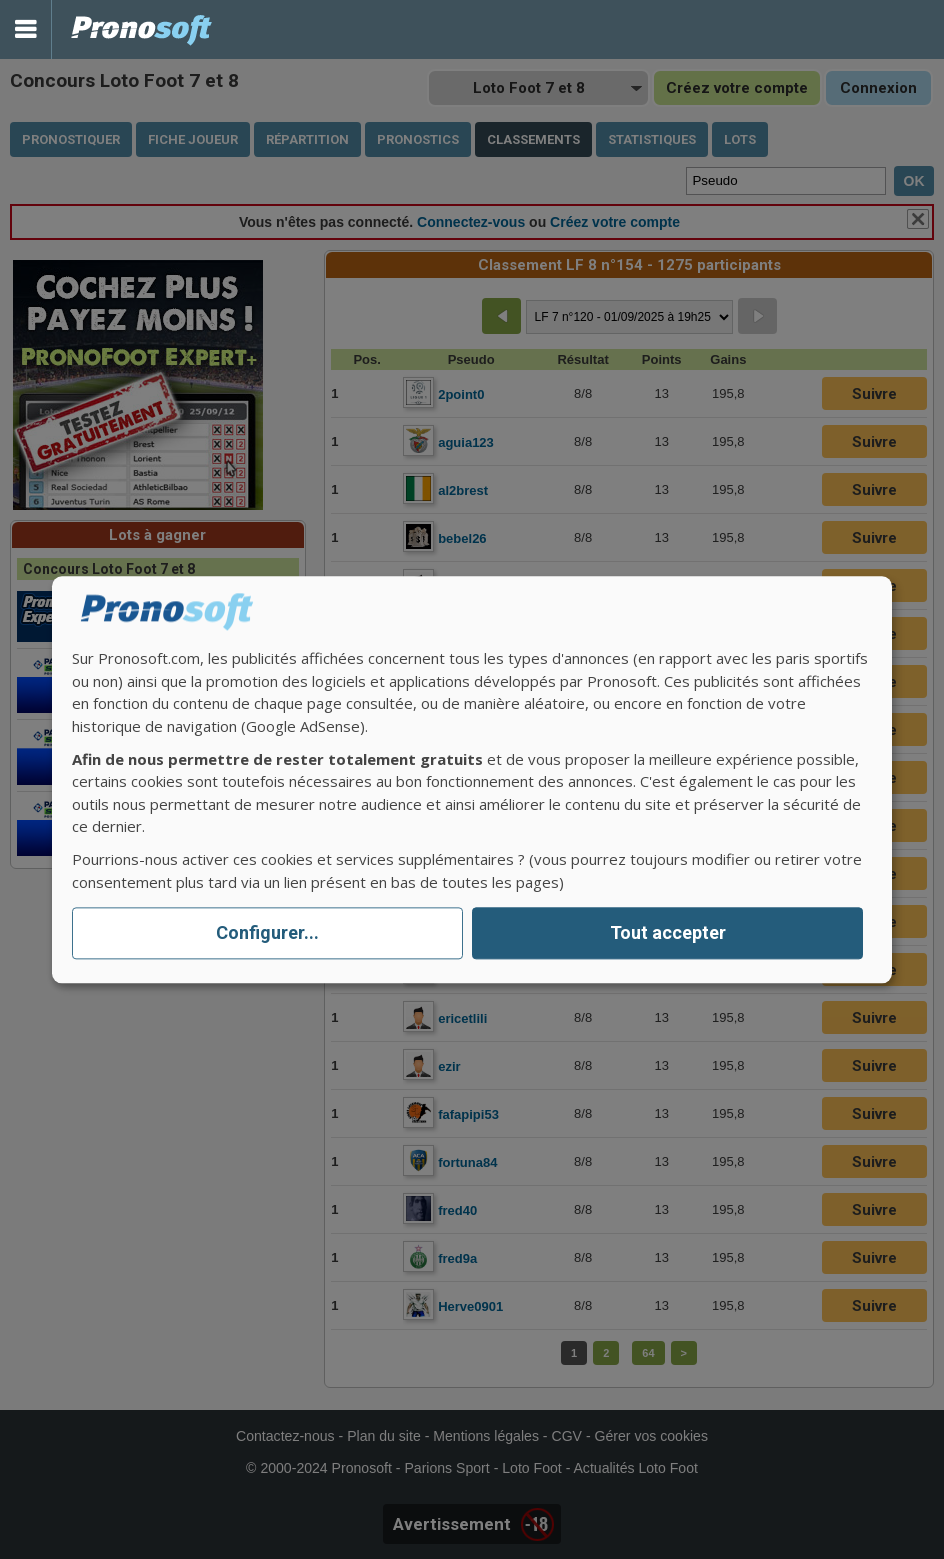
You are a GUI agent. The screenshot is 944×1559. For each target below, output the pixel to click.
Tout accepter (668, 933)
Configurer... (267, 933)
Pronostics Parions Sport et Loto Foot (142, 29)
